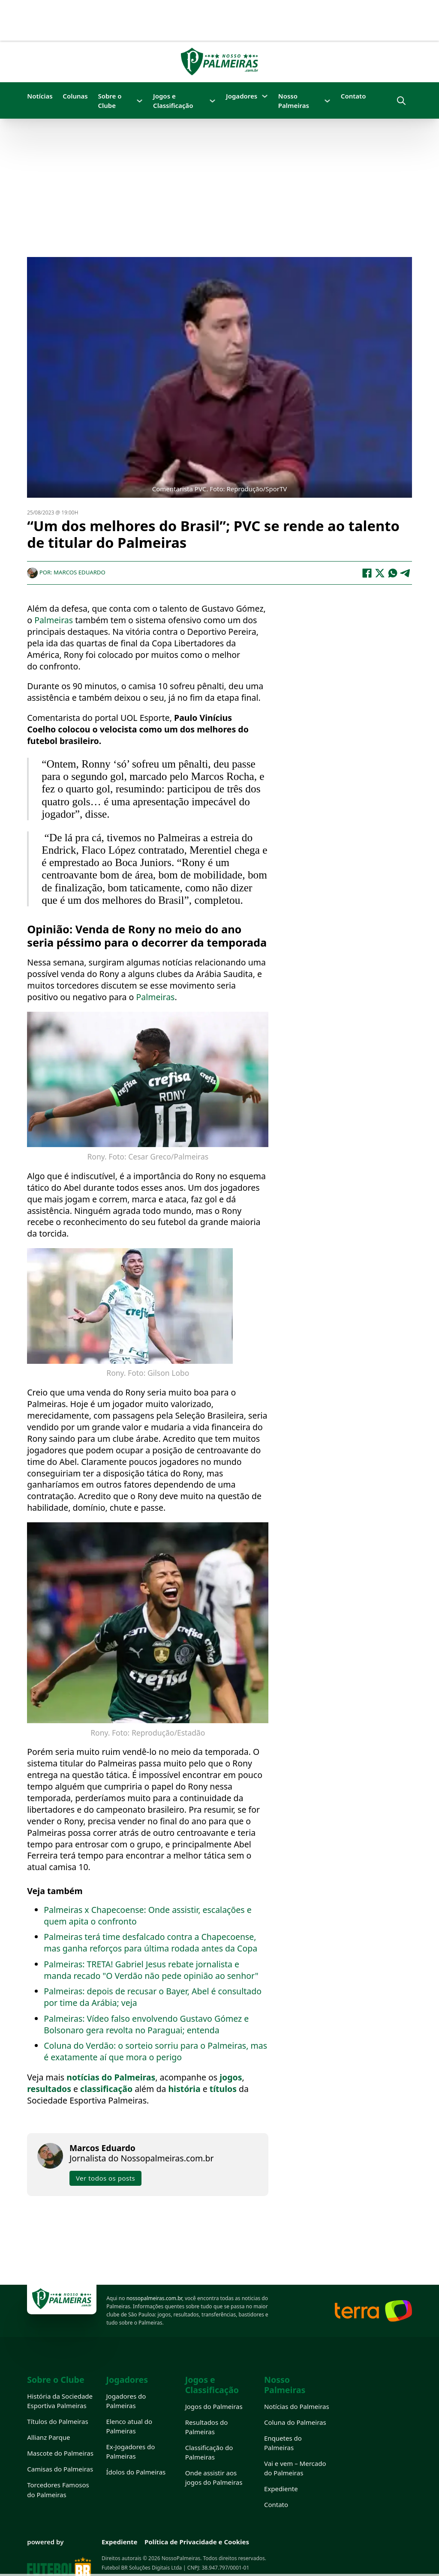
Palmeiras (54, 619)
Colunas (75, 96)
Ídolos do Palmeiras (135, 2472)
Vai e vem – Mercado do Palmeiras (295, 2468)
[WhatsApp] (392, 572)
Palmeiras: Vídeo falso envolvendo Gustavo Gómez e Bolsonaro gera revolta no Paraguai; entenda (146, 2023)
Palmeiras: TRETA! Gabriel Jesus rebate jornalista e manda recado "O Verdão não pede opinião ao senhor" (151, 1969)
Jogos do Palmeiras (214, 2406)
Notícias (39, 96)
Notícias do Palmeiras (296, 2406)
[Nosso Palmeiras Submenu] (327, 101)
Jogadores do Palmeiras (126, 2401)
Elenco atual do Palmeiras (129, 2426)
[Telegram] (405, 572)
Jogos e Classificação (173, 101)
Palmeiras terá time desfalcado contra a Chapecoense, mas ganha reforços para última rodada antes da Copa (150, 1942)
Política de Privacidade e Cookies (196, 2541)
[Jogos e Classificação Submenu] (212, 101)
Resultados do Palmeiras (206, 2427)
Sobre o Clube (109, 101)
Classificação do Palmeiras (209, 2452)
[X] (379, 572)
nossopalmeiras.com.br (154, 2298)
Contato (353, 96)
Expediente (281, 2488)
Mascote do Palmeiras (60, 2453)
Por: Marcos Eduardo (66, 572)
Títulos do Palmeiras (57, 2421)
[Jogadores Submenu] (265, 96)
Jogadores (241, 96)
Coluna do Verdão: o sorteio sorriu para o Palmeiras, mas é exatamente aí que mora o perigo (155, 2050)
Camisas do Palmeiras (60, 2469)
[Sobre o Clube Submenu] (139, 101)
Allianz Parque (48, 2437)
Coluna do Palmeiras (295, 2422)
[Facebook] (367, 572)
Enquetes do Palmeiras (283, 2443)
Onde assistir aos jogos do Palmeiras (214, 2477)
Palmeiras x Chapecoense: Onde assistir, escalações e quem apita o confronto (147, 1915)
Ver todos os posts (105, 2177)
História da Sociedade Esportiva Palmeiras (60, 2401)
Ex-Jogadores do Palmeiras (130, 2451)
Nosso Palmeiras (293, 101)
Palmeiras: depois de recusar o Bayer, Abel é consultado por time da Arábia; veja (153, 1996)
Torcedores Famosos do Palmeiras (58, 2489)
